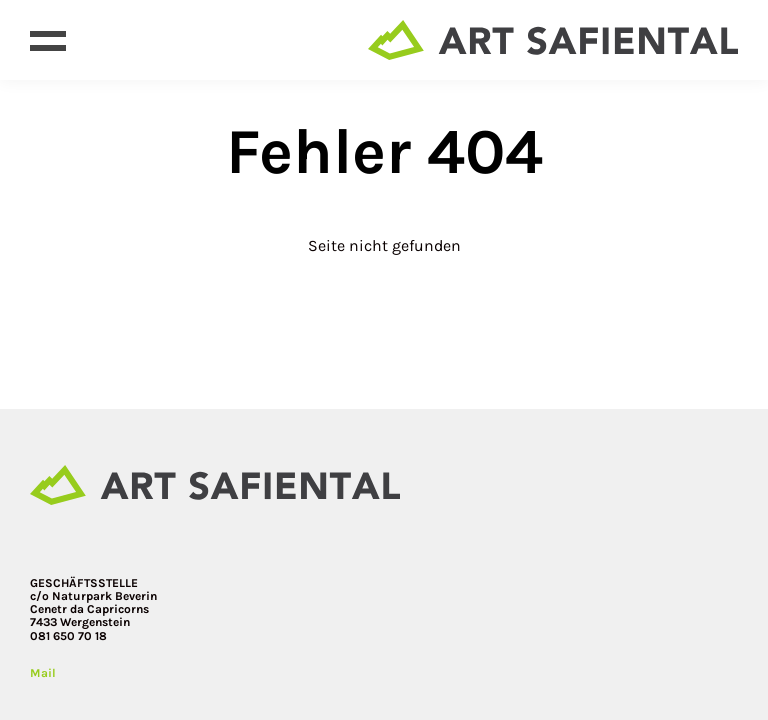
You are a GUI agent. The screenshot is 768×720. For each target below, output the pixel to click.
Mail (43, 673)
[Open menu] (48, 40)
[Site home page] (553, 40)
